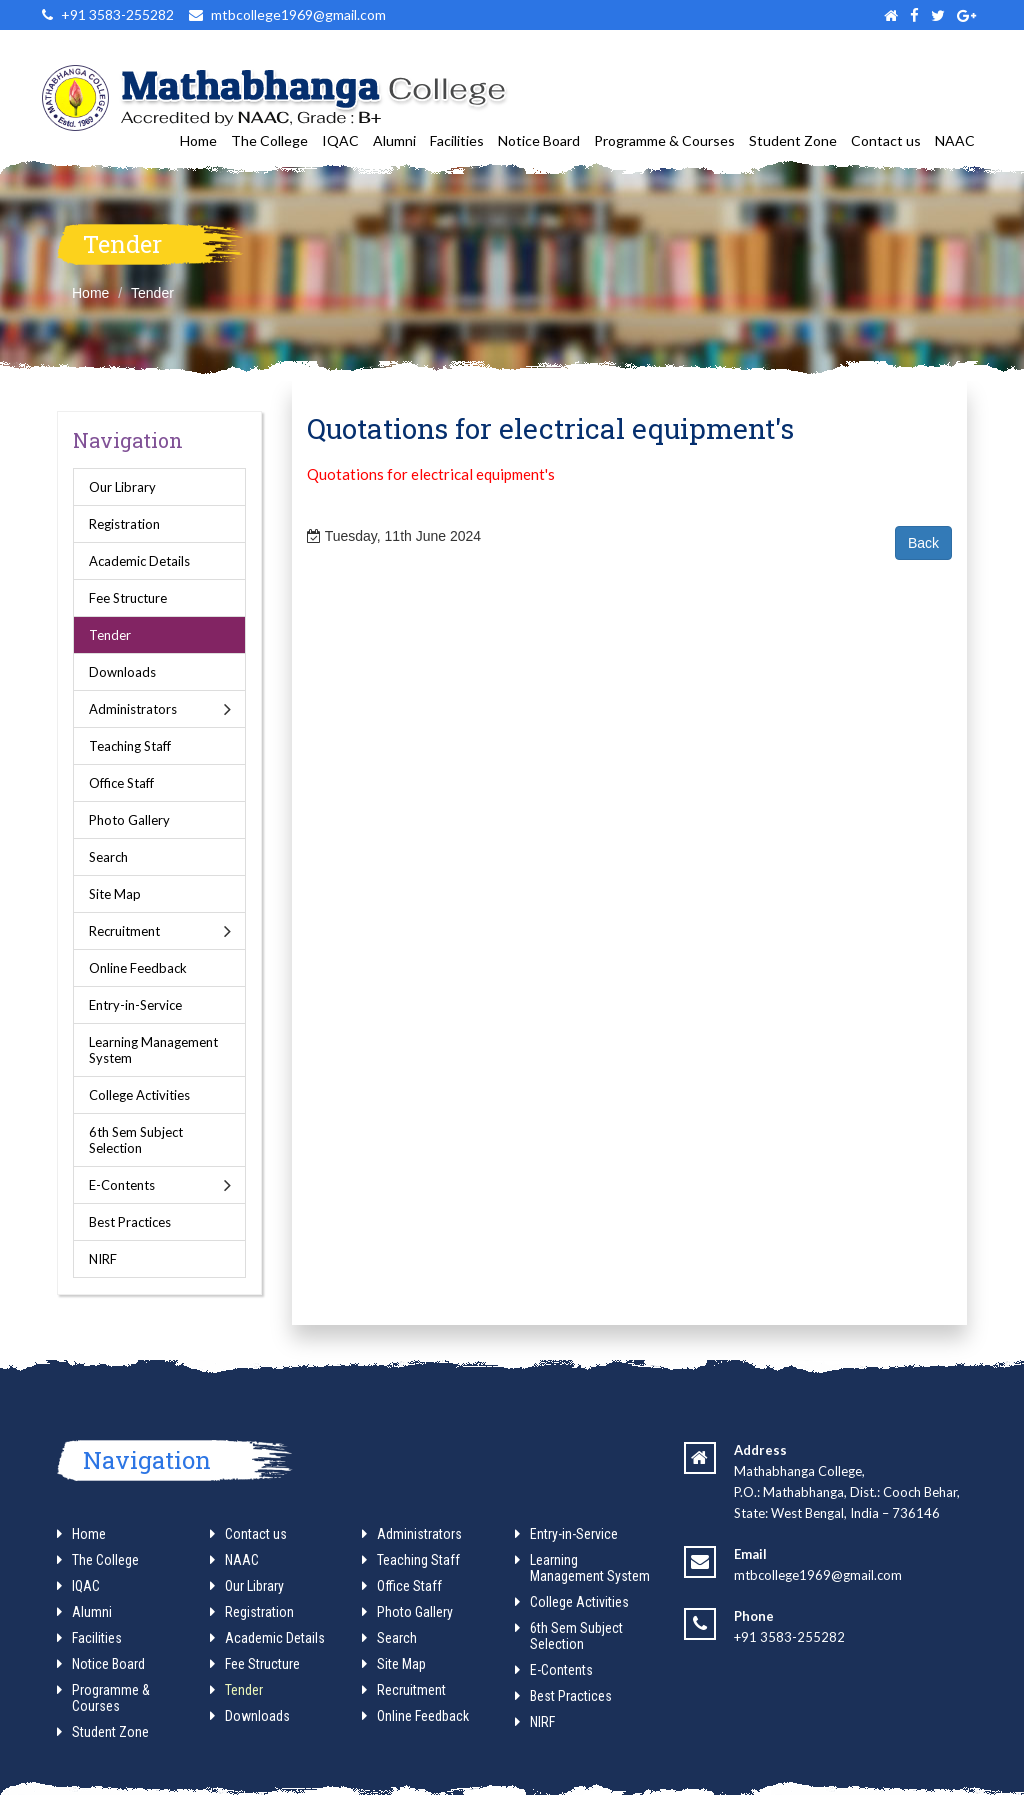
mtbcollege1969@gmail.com (818, 1575)
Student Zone (793, 140)
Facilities (457, 140)
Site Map (115, 894)
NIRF (103, 1259)
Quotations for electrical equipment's (431, 474)
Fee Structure (128, 598)
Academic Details (139, 561)
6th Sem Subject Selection (136, 1140)
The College (269, 140)
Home (198, 140)
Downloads (122, 672)
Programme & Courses (664, 140)
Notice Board (539, 140)
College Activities (139, 1095)
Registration (124, 524)
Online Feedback (138, 968)
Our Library (122, 487)
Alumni (394, 140)
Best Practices (130, 1222)
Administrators (133, 709)
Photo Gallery (129, 820)
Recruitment (124, 931)
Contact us (886, 140)
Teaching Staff (130, 746)
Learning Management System (153, 1050)
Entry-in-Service (135, 1005)
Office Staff (121, 783)
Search (108, 857)
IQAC (340, 140)
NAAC (955, 140)
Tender (152, 293)
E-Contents (122, 1185)
